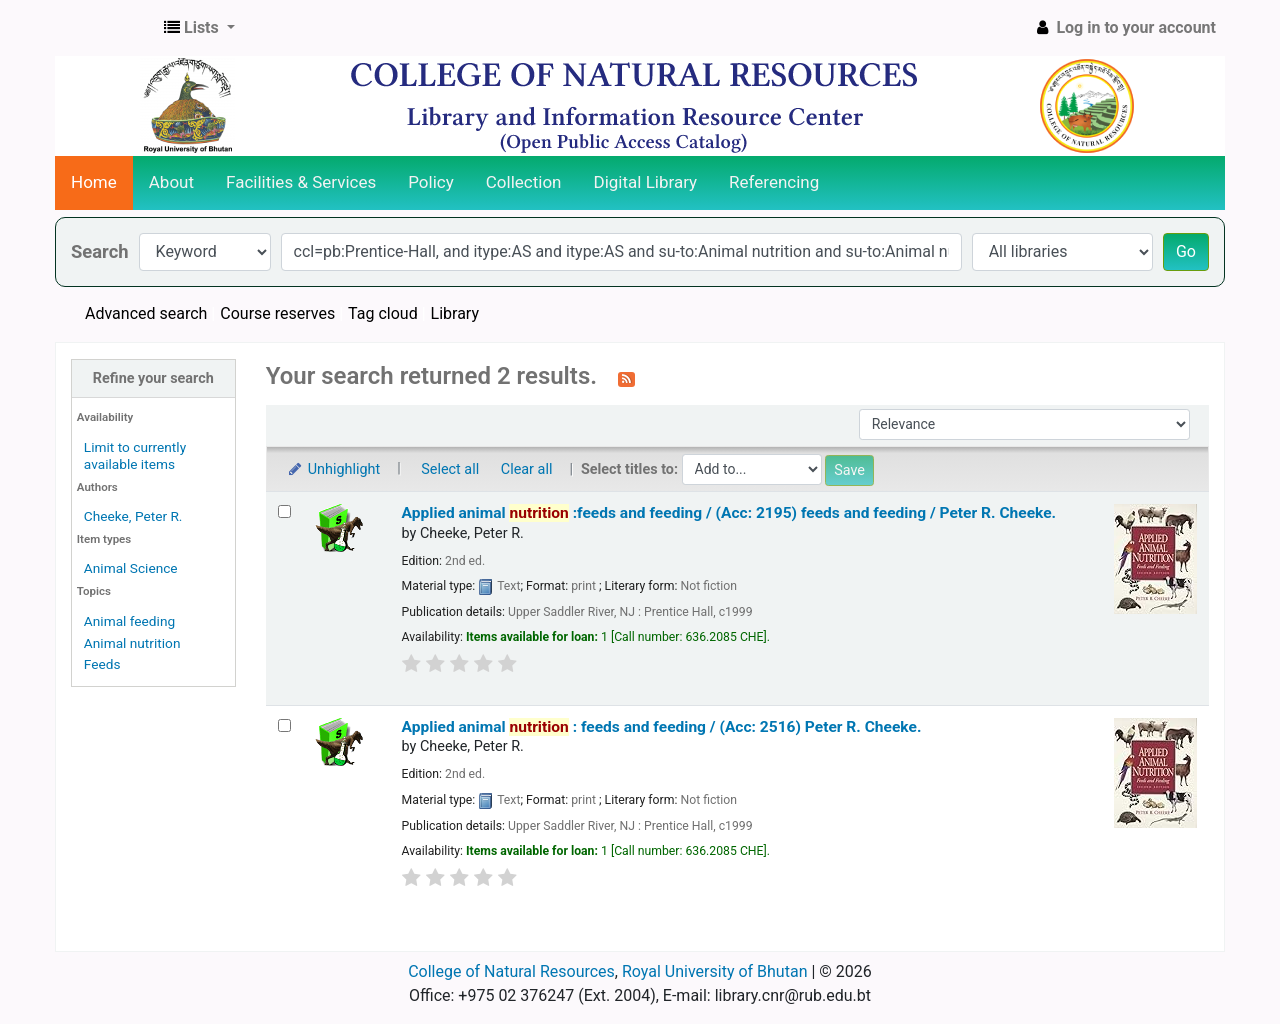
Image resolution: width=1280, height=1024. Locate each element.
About (171, 182)
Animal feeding (129, 621)
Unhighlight (333, 469)
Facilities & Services (301, 182)
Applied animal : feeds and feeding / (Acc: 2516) (662, 727)
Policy (431, 182)
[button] (199, 28)
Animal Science (131, 568)
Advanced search (146, 313)
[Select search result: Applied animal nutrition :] (284, 725)
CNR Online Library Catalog (106, 28)
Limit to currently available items (135, 455)
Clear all (527, 469)
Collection (524, 182)
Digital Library (646, 182)
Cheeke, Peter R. (133, 516)
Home (94, 182)
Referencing (774, 182)
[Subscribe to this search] (626, 378)
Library (455, 313)
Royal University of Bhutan (715, 971)
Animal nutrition (132, 643)
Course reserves (277, 313)
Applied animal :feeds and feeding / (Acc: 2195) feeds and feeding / (729, 513)
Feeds (102, 664)
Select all (450, 469)
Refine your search (153, 378)
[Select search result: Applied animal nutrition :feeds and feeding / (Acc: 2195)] (284, 511)
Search (100, 251)
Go (1186, 251)
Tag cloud (383, 313)
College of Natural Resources (511, 971)
